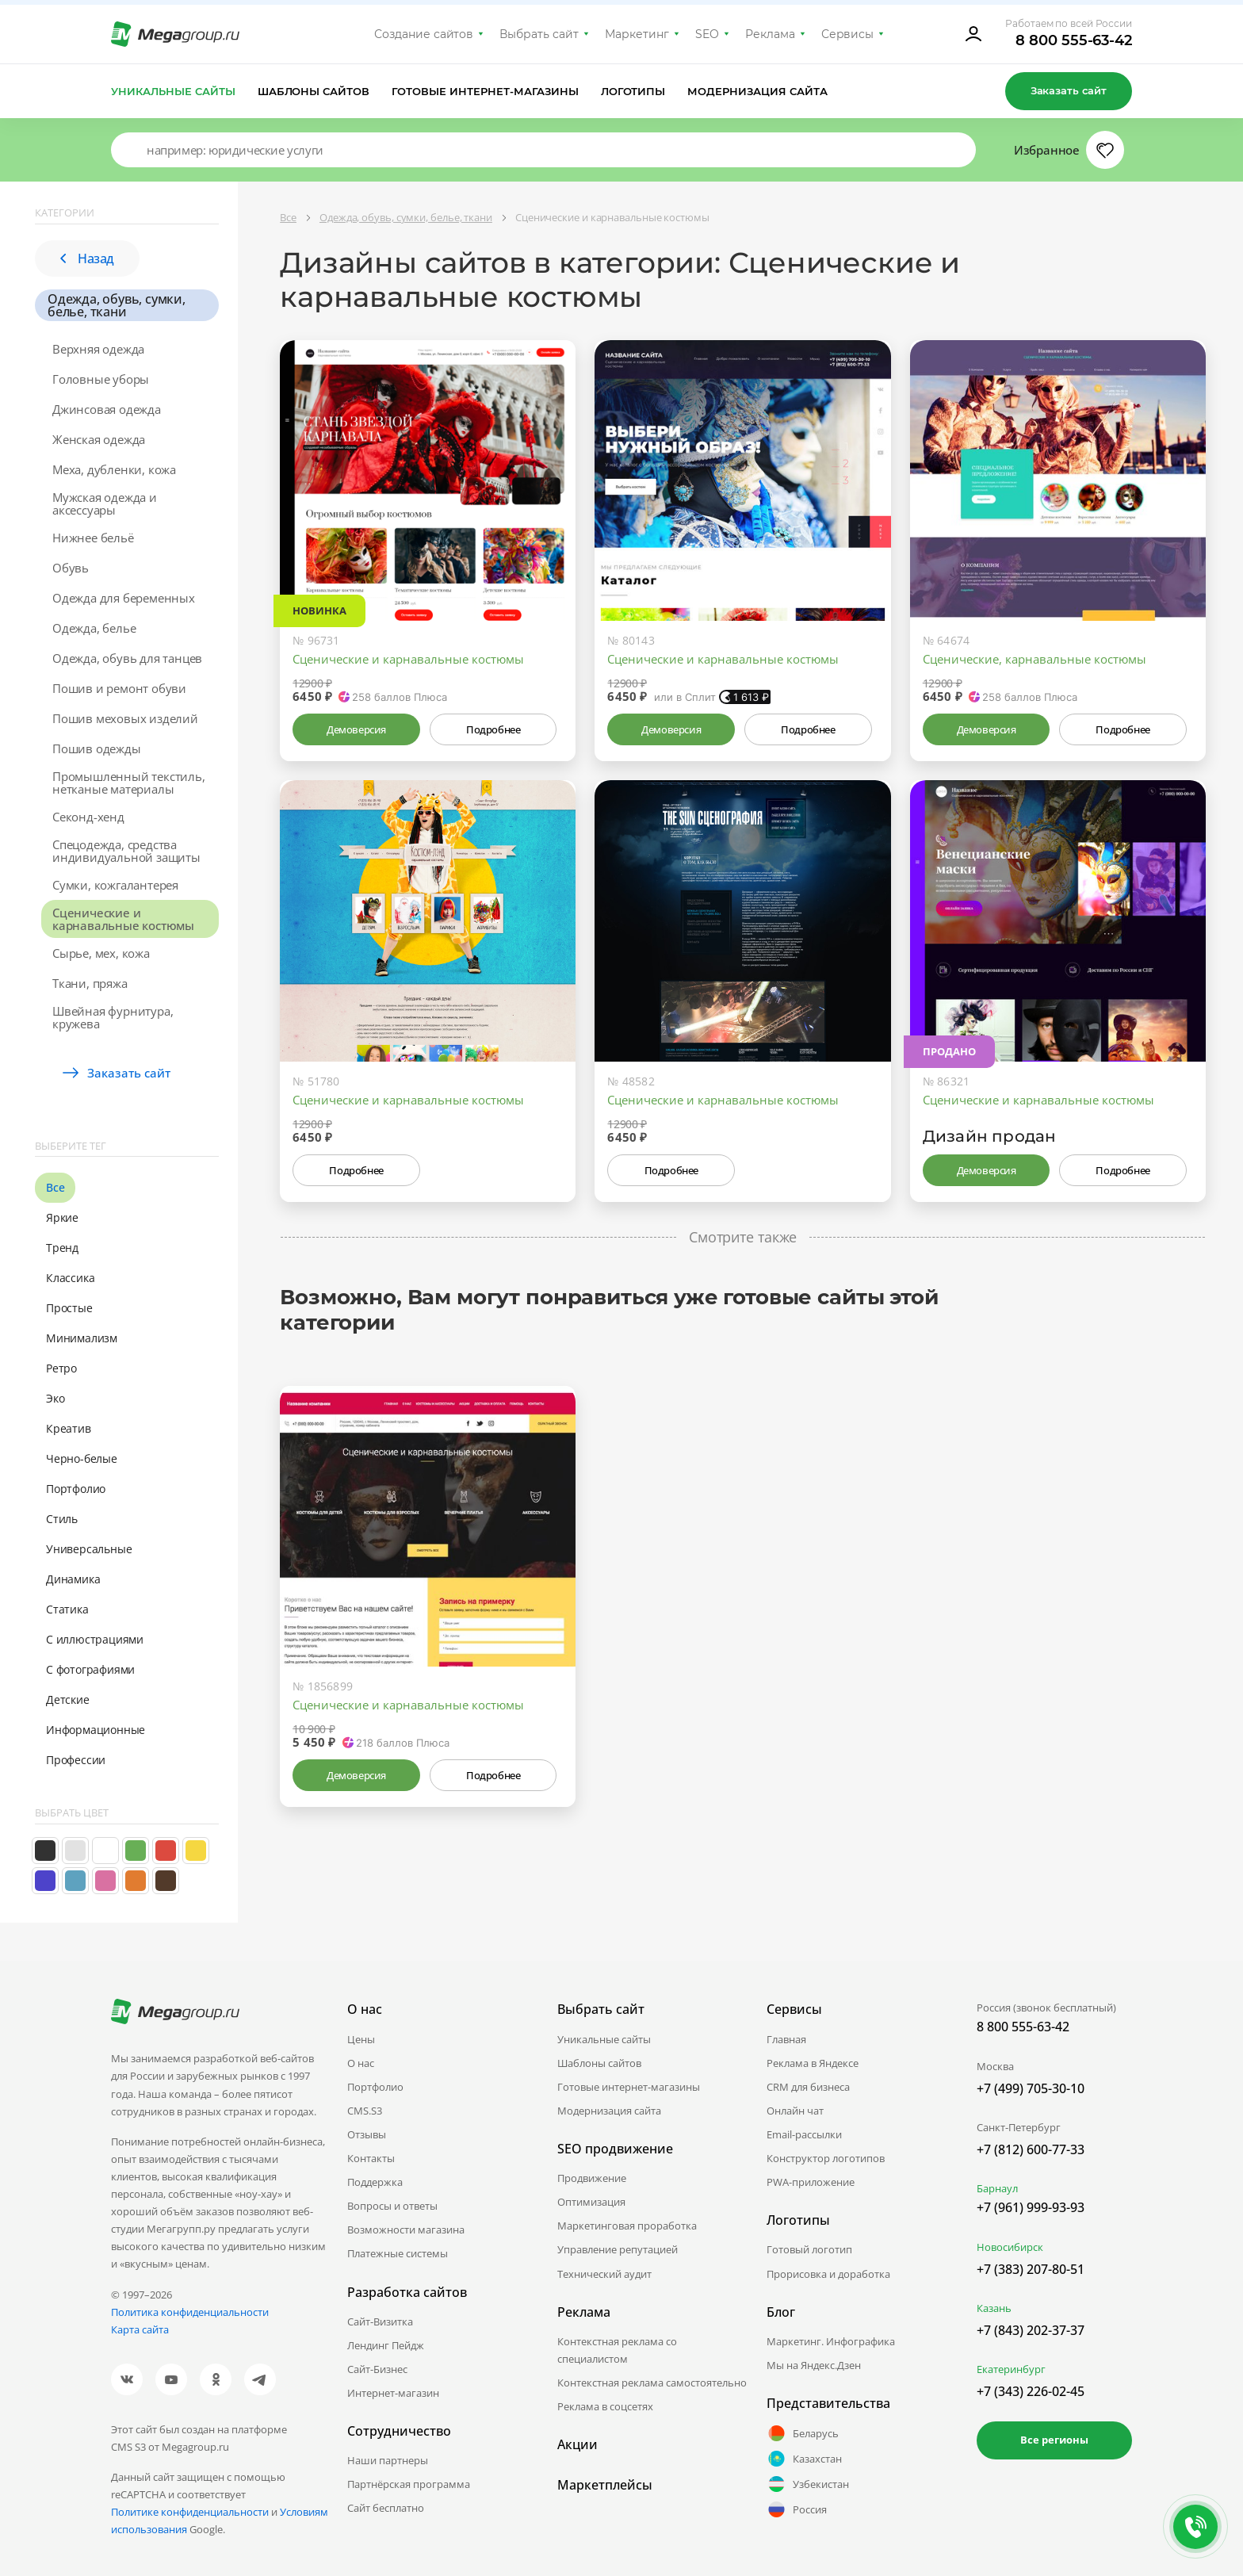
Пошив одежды (96, 748)
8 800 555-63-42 (1073, 40)
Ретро (61, 1368)
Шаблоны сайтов (314, 91)
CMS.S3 (364, 2110)
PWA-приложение (811, 2182)
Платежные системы (397, 2253)
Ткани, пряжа (90, 983)
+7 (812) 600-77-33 (1030, 2149)
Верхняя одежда (98, 349)
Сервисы (847, 34)
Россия (797, 2509)
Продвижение (591, 2178)
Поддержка (375, 2182)
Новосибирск (1010, 2247)
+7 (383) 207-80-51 (1030, 2269)
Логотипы (633, 91)
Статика (67, 1609)
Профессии (75, 1759)
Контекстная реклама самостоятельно (652, 2382)
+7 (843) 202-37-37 (1030, 2330)
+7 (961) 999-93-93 (1030, 2207)
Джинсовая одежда (106, 409)
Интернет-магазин (393, 2393)
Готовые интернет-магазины (485, 91)
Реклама (770, 34)
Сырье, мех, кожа (101, 953)
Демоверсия (356, 729)
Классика (70, 1277)
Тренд (62, 1247)
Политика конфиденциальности (190, 2312)
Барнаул (997, 2188)
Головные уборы (100, 379)
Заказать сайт (1069, 90)
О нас (360, 2063)
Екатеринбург (1011, 2369)
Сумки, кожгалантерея (115, 885)
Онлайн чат (795, 2110)
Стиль (62, 1518)
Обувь (70, 568)
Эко (55, 1398)
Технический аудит (604, 2274)
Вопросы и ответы (392, 2206)
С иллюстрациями (94, 1639)
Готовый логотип (809, 2249)
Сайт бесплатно (385, 2508)
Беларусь (803, 2433)
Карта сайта (140, 2329)
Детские (68, 1699)
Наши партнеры (387, 2460)
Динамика (73, 1579)
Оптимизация (591, 2202)
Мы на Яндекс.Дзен (814, 2365)
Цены (361, 2039)
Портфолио (75, 1488)
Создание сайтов (424, 34)
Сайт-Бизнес (377, 2369)
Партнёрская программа (408, 2484)
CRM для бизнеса (808, 2087)
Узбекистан (808, 2484)
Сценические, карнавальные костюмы (1034, 659)
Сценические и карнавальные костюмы (123, 919)
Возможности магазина (406, 2229)
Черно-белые (81, 1458)
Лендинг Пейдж (385, 2345)
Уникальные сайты (173, 91)
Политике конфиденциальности (190, 2512)
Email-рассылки (804, 2134)
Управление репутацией (617, 2249)
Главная (786, 2039)
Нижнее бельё (93, 537)
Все (55, 1187)
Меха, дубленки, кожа (114, 469)
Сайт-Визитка (380, 2321)
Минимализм (81, 1337)
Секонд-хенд (88, 817)
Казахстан (804, 2458)
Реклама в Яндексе (813, 2063)
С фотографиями (90, 1669)
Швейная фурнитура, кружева (112, 1017)
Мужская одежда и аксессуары (104, 503)
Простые (69, 1307)
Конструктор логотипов (826, 2158)
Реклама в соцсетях (605, 2406)
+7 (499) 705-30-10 (1030, 2088)
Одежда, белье (94, 628)
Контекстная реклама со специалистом (617, 2350)
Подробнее (493, 729)
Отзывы (366, 2134)
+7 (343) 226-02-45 (1030, 2391)
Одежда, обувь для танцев (127, 658)
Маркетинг (637, 34)
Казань (994, 2308)
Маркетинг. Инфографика (831, 2341)
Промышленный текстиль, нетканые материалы (128, 782)
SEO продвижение (615, 2148)
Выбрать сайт (539, 34)
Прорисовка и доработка (828, 2274)
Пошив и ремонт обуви (119, 688)
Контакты (371, 2158)
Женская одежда (98, 439)
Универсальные (89, 1548)
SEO (707, 34)
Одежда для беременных (123, 598)
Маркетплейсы (604, 2485)
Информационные (95, 1729)
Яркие (62, 1217)
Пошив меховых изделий (125, 718)
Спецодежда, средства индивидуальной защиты (126, 850)
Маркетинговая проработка (627, 2225)
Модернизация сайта (757, 91)
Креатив (68, 1428)
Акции (577, 2444)
